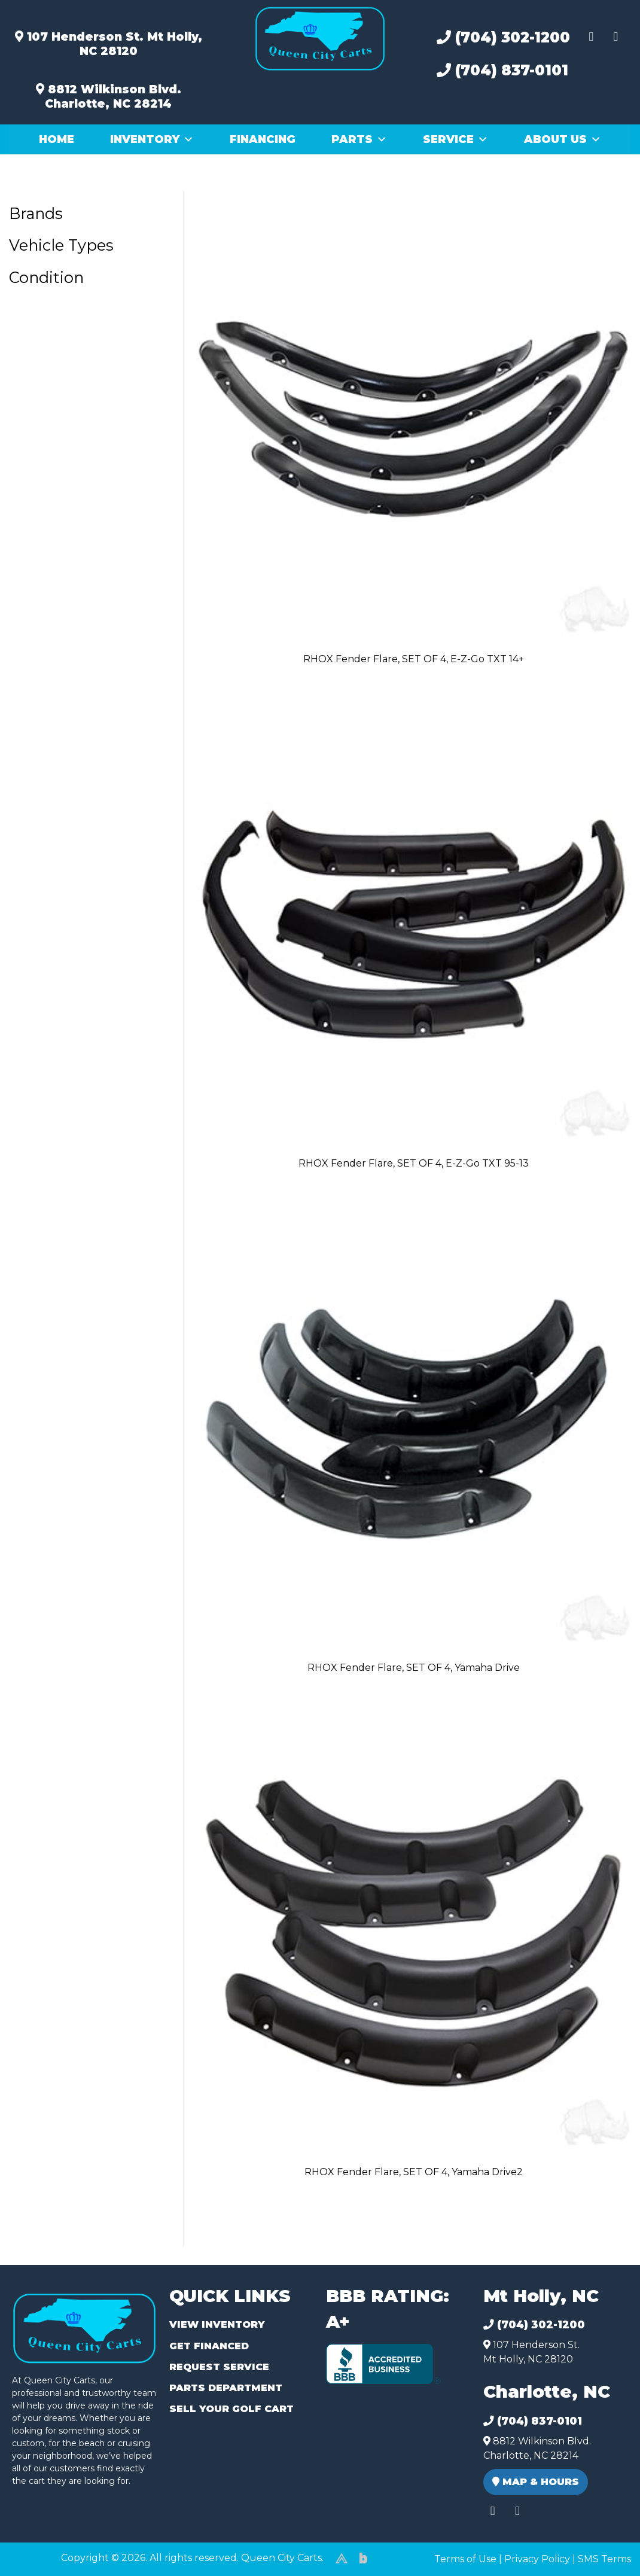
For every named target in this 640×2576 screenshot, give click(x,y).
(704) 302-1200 (503, 37)
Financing (262, 139)
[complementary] (604, 2540)
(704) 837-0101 (502, 70)
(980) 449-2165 (41, 2553)
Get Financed (209, 2346)
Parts (359, 139)
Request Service (219, 2367)
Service (455, 139)
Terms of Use (465, 2559)
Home (56, 139)
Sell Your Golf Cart (231, 2408)
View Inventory (216, 2324)
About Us (562, 139)
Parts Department (225, 2388)
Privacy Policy (537, 2559)
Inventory (152, 139)
